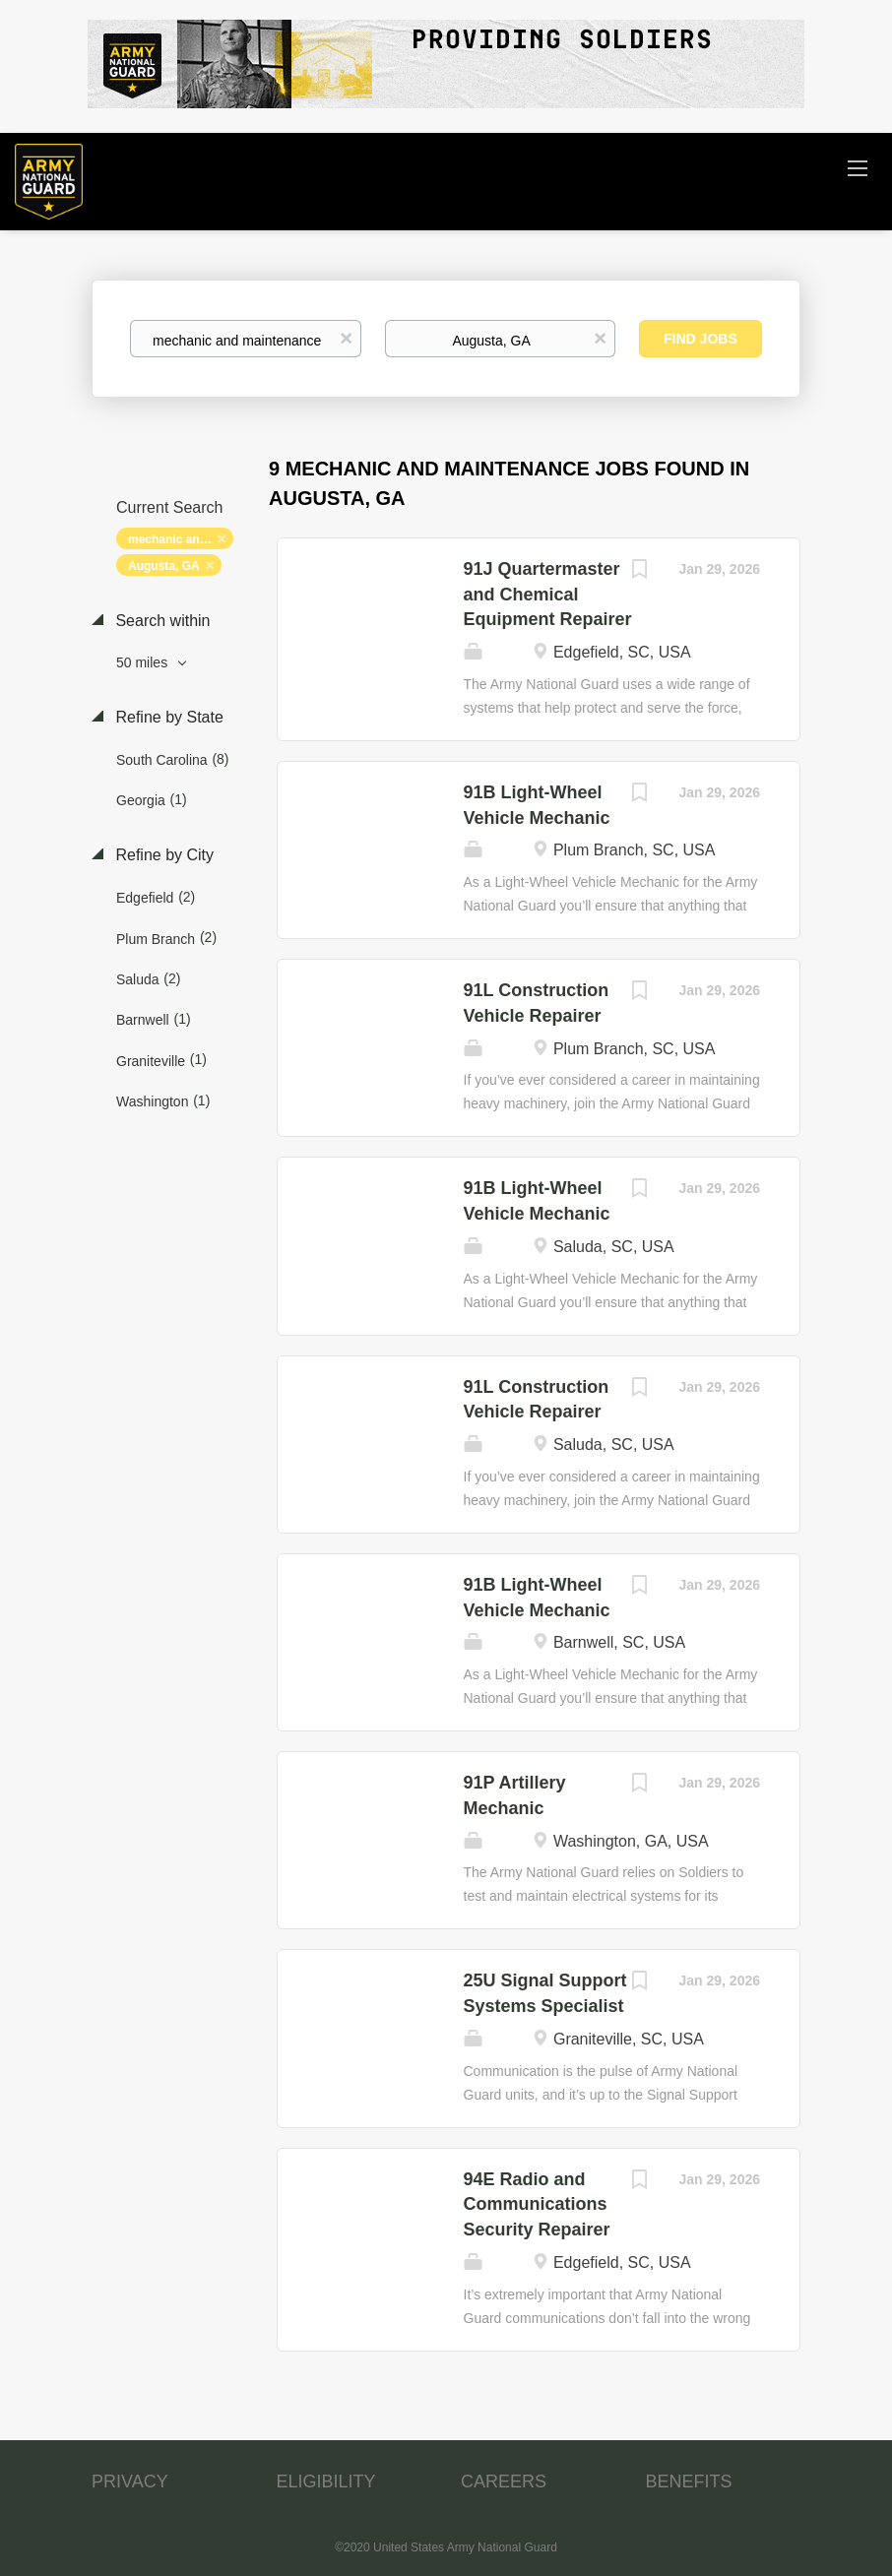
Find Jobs (700, 338)
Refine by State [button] (167, 717)
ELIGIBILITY (326, 2481)
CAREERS (503, 2481)
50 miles (143, 662)
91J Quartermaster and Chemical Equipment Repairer (548, 594)
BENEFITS (689, 2481)
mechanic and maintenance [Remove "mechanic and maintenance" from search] (180, 539)
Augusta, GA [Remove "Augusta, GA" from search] (164, 566)
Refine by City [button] (162, 855)
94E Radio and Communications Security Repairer (537, 2204)
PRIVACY (130, 2481)
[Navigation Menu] (857, 167)
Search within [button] (161, 620)
